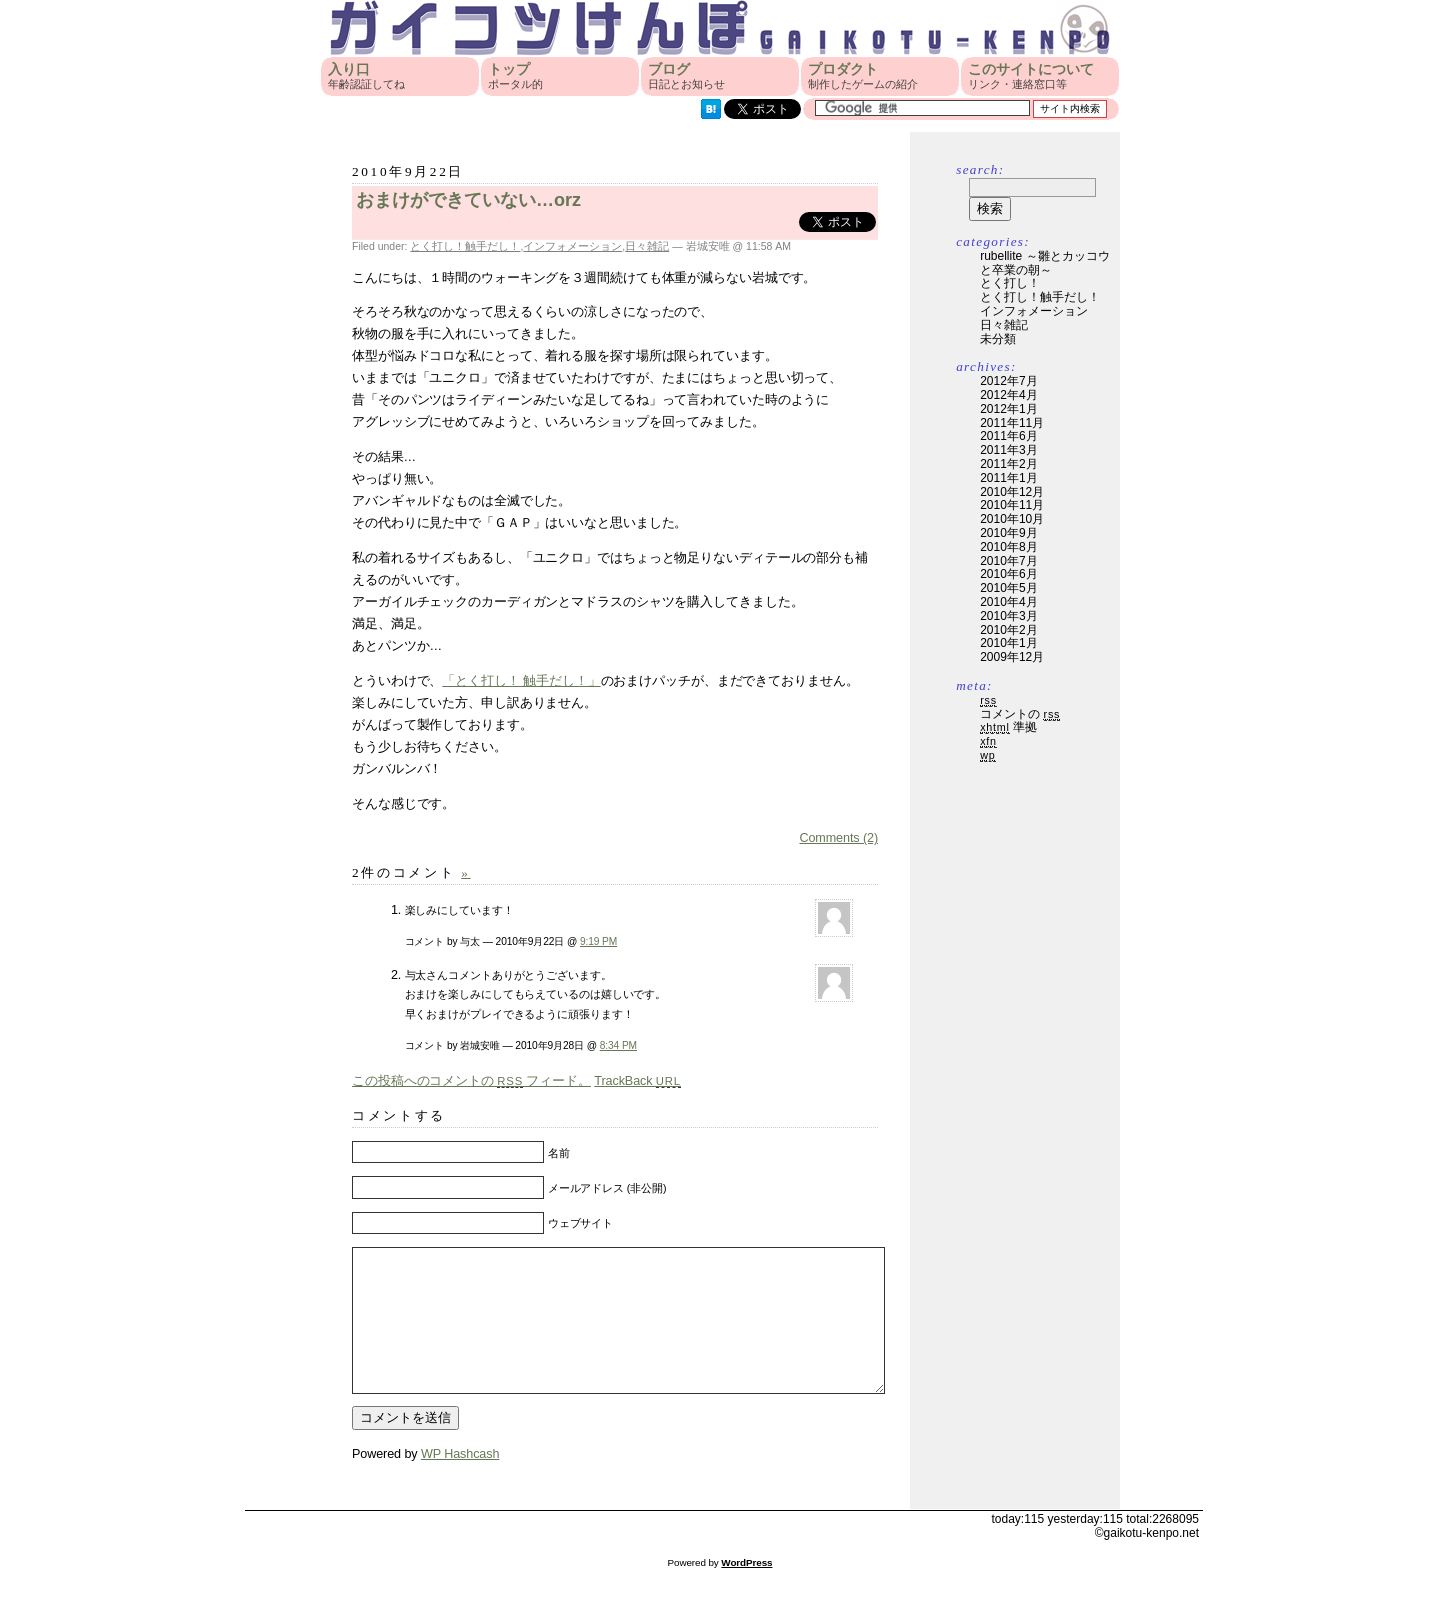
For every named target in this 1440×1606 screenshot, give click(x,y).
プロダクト (863, 76)
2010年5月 (1008, 588)
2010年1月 (1008, 643)
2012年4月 (1008, 395)
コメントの (1020, 714)
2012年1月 (1008, 409)
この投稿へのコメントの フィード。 (471, 1081)
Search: (980, 169)
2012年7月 (1008, 381)
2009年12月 (1012, 657)
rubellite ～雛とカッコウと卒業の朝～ (1044, 263)
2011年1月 (1008, 478)
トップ (515, 76)
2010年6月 (1008, 574)
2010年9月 (1008, 533)
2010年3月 (1008, 616)
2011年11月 (1012, 423)
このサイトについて (1031, 76)
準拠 (1008, 727)
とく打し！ (1010, 283)
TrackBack (637, 1081)
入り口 (366, 76)
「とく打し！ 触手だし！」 (521, 681)
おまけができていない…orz (468, 200)
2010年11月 (1012, 505)
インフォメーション (572, 246)
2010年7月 (1008, 561)
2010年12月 (1012, 492)
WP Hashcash (460, 1484)
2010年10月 (1012, 519)
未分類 (998, 339)
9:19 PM (598, 941)
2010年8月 (1008, 547)
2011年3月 (1008, 450)
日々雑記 (647, 246)
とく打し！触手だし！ (465, 246)
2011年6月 (1008, 436)
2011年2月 (1008, 464)
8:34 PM (618, 1045)
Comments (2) (838, 838)
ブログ (686, 76)
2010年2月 (1008, 630)
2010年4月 (1008, 602)
